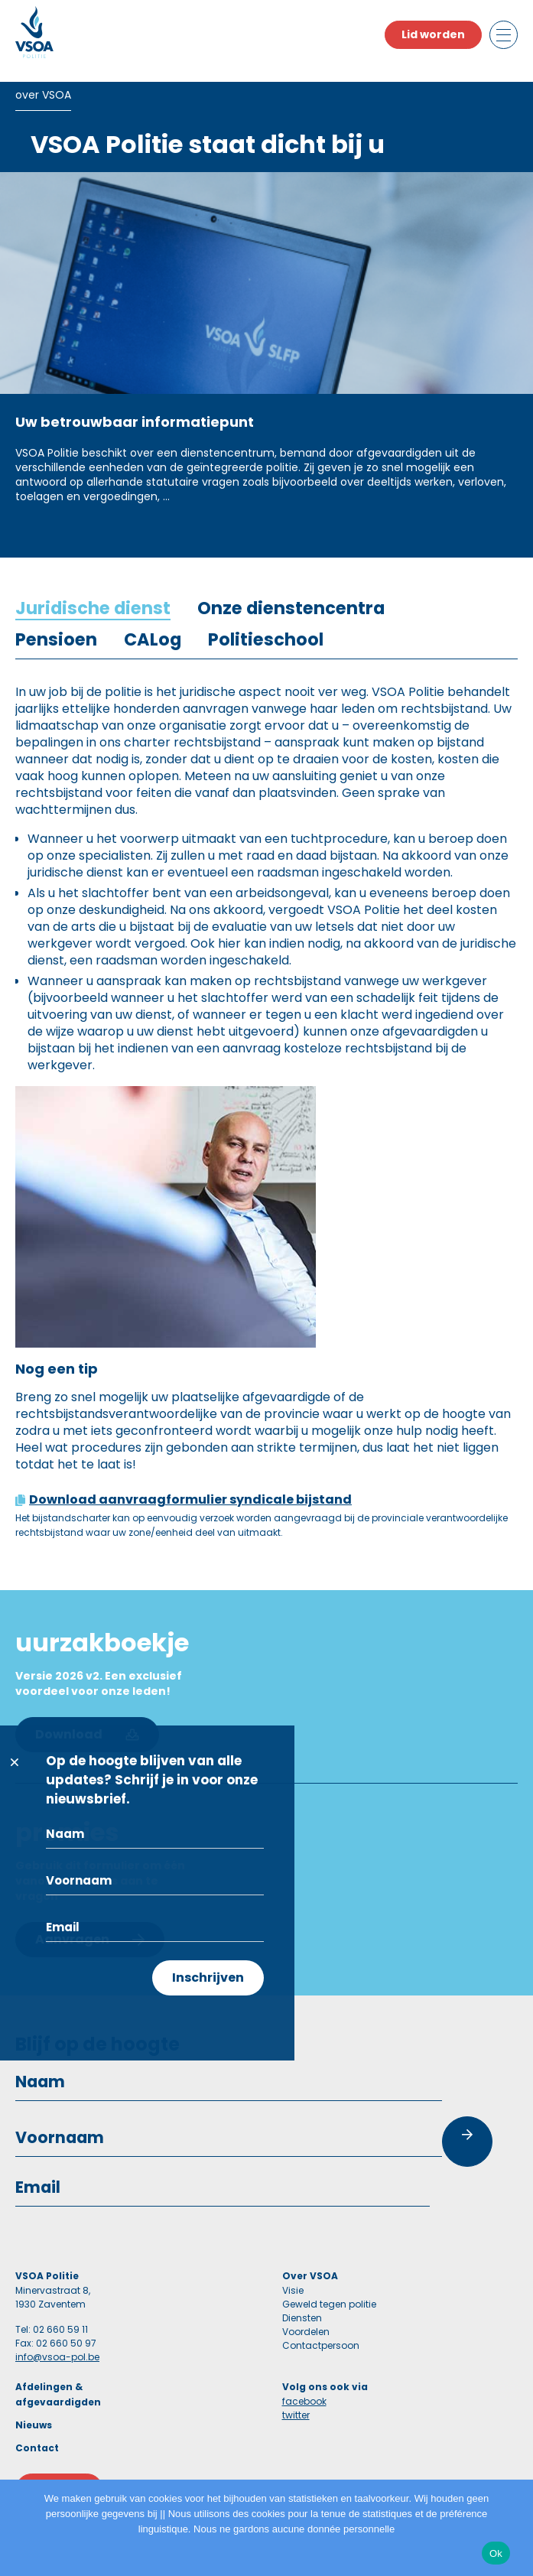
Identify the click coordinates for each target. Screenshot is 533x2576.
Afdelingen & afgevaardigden (58, 2394)
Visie (293, 2290)
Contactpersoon (320, 2345)
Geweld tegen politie (329, 2304)
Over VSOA (310, 2275)
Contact (37, 2447)
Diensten (302, 2317)
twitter (296, 2415)
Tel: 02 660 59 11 (51, 2329)
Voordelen (306, 2331)
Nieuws (33, 2424)
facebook (304, 2401)
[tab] (93, 608)
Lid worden (433, 34)
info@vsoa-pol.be (57, 2356)
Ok (495, 2553)
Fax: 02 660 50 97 (55, 2343)
